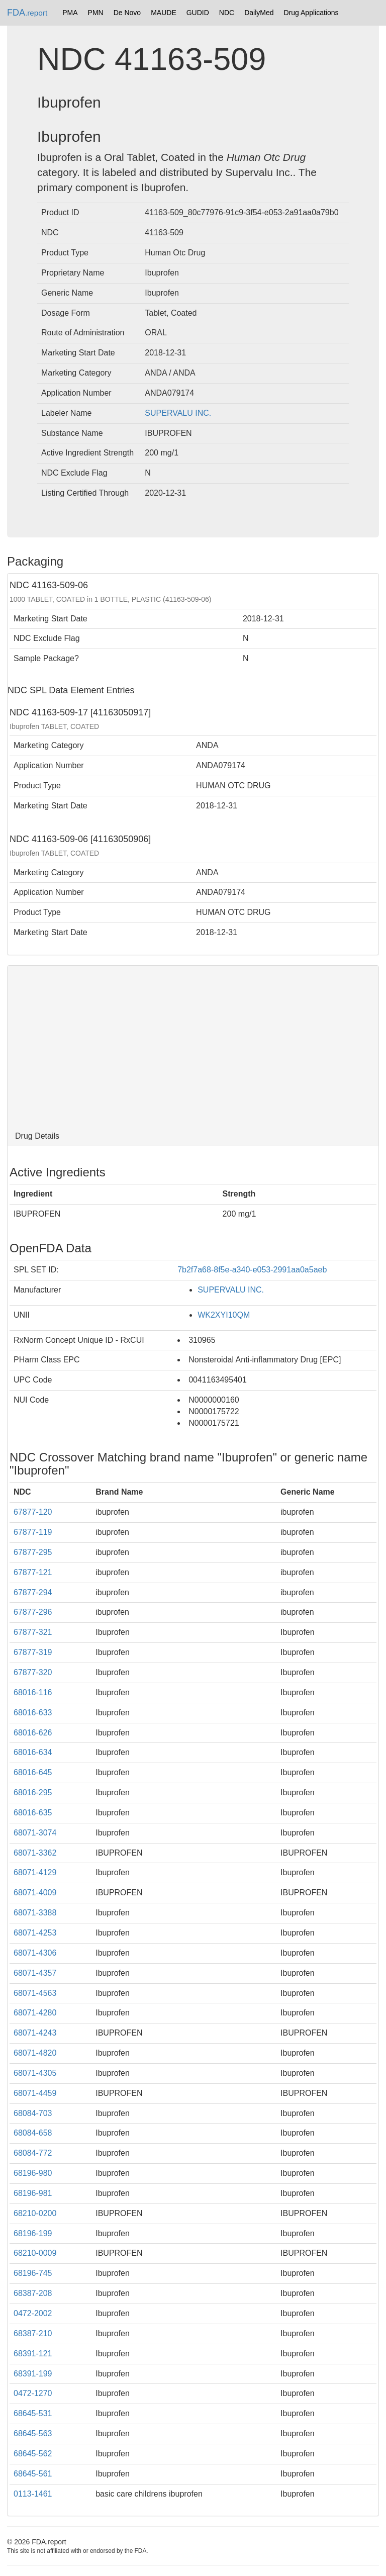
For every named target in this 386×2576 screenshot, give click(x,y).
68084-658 (33, 2133)
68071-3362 (35, 1853)
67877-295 (33, 1552)
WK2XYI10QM (224, 1315)
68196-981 (33, 2193)
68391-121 (33, 2353)
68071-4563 (35, 1993)
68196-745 (33, 2273)
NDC (226, 13)
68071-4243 (35, 2033)
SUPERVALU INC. (178, 413)
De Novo (127, 13)
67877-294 (33, 1592)
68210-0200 (35, 2213)
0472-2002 (33, 2313)
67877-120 (33, 1512)
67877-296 (33, 1612)
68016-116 (33, 1692)
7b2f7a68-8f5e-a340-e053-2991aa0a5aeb (252, 1269)
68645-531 (33, 2413)
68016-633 (33, 1712)
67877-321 (33, 1632)
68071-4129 (35, 1872)
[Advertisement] (193, 1046)
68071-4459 (35, 2093)
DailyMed (258, 13)
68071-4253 (35, 1932)
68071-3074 (35, 1832)
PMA (69, 13)
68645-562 (33, 2453)
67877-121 (33, 1572)
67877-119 (33, 1532)
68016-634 (33, 1752)
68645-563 (33, 2433)
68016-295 (33, 1792)
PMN (96, 13)
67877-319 (33, 1652)
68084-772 (33, 2153)
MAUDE (163, 13)
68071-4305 (35, 2073)
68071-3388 (35, 1912)
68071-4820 (35, 2053)
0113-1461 (33, 2494)
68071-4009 (35, 1892)
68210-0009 (35, 2253)
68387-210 (33, 2333)
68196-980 (33, 2173)
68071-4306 (35, 1953)
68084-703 (33, 2113)
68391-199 (33, 2373)
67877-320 (33, 1672)
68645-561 (33, 2473)
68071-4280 (35, 2012)
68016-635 (33, 1812)
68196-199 (33, 2233)
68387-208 (33, 2293)
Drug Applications (311, 13)
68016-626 (33, 1732)
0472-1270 (33, 2393)
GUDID (197, 13)
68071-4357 (35, 1973)
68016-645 (33, 1772)
